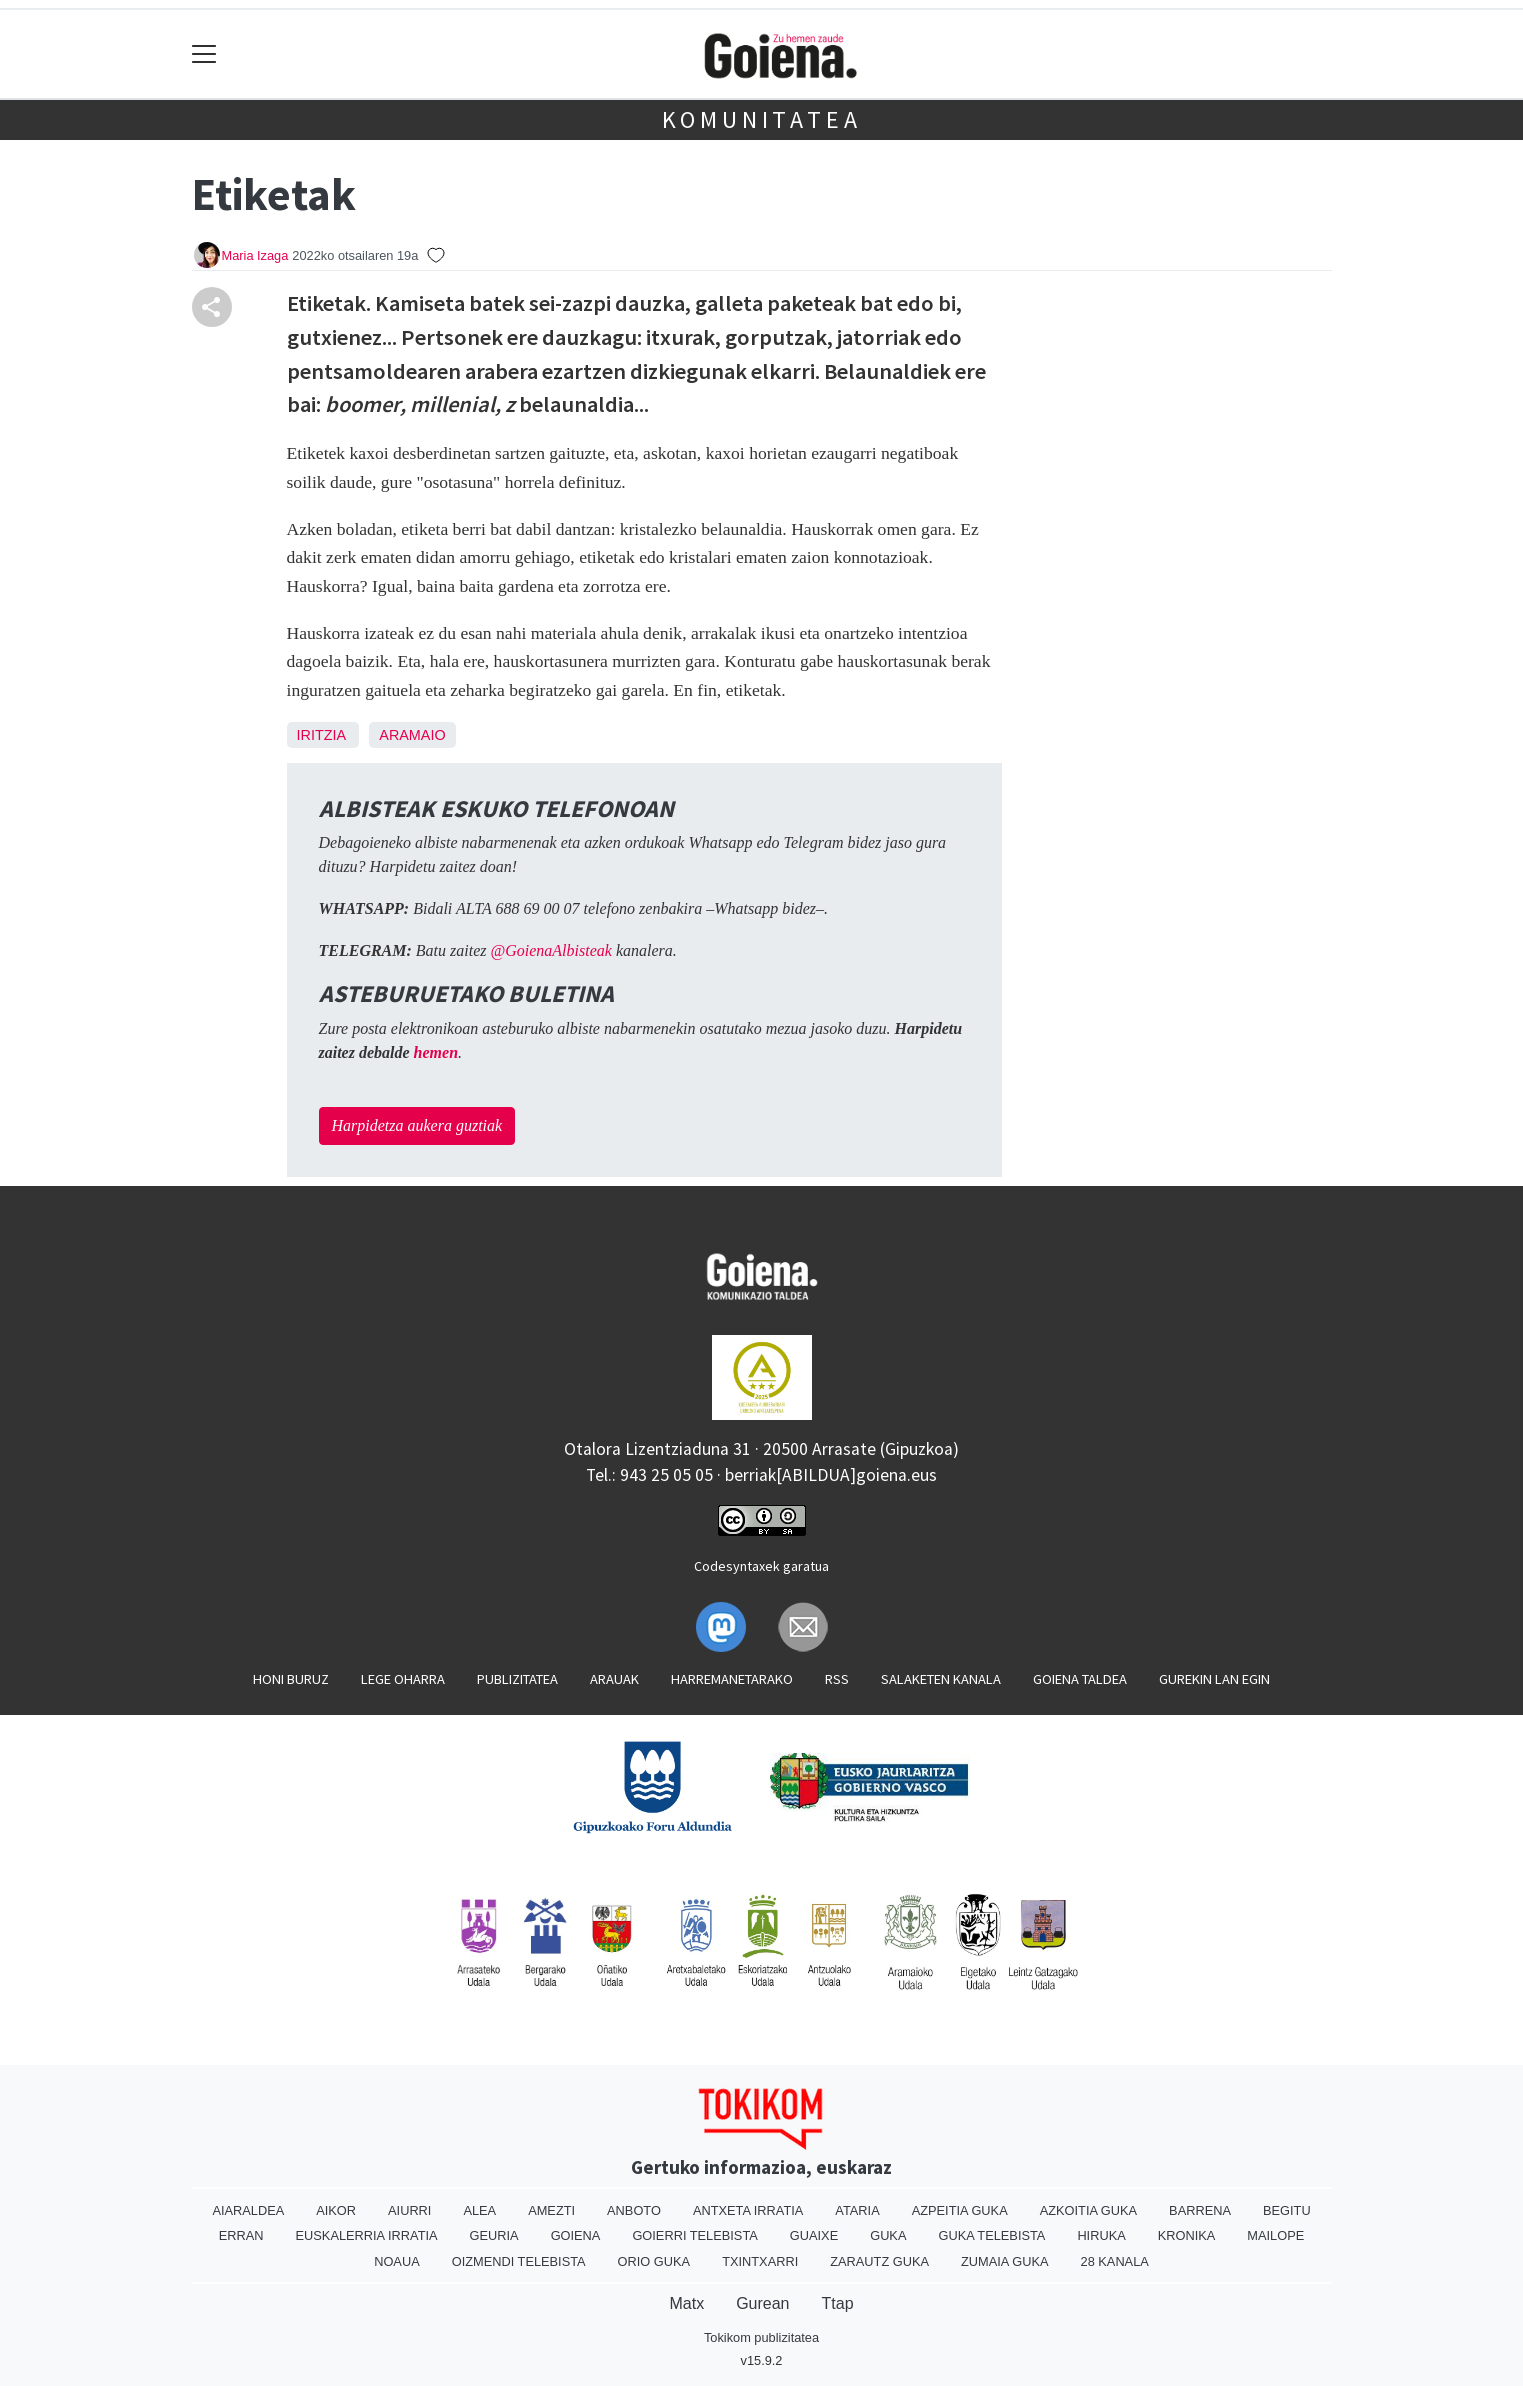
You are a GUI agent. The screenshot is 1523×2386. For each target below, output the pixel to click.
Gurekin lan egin (1214, 1679)
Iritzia (321, 735)
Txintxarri (760, 2261)
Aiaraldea (248, 2210)
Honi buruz (291, 1679)
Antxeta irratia (748, 2210)
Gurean (762, 2303)
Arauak (614, 1679)
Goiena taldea (1080, 1679)
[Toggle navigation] (204, 54)
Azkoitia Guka (1088, 2210)
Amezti (551, 2210)
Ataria (857, 2210)
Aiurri (409, 2210)
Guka (888, 2235)
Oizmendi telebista (519, 2261)
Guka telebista (991, 2235)
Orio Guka (654, 2261)
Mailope (1275, 2235)
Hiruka (1101, 2235)
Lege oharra (403, 1679)
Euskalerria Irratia (367, 2235)
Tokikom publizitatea (761, 2337)
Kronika (1187, 2235)
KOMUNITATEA (762, 119)
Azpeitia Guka (960, 2210)
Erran (241, 2235)
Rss (837, 1679)
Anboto (634, 2210)
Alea (479, 2210)
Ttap (838, 2303)
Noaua (397, 2261)
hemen (436, 1052)
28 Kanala (1115, 2261)
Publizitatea (517, 1679)
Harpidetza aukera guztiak (417, 1125)
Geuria (494, 2235)
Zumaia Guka (1004, 2261)
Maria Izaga (255, 255)
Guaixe (814, 2235)
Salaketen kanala (941, 1679)
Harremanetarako (732, 1679)
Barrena (1200, 2210)
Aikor (336, 2210)
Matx (686, 2303)
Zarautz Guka (879, 2261)
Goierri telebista (694, 2235)
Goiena (576, 2235)
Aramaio (412, 735)
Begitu (1287, 2210)
